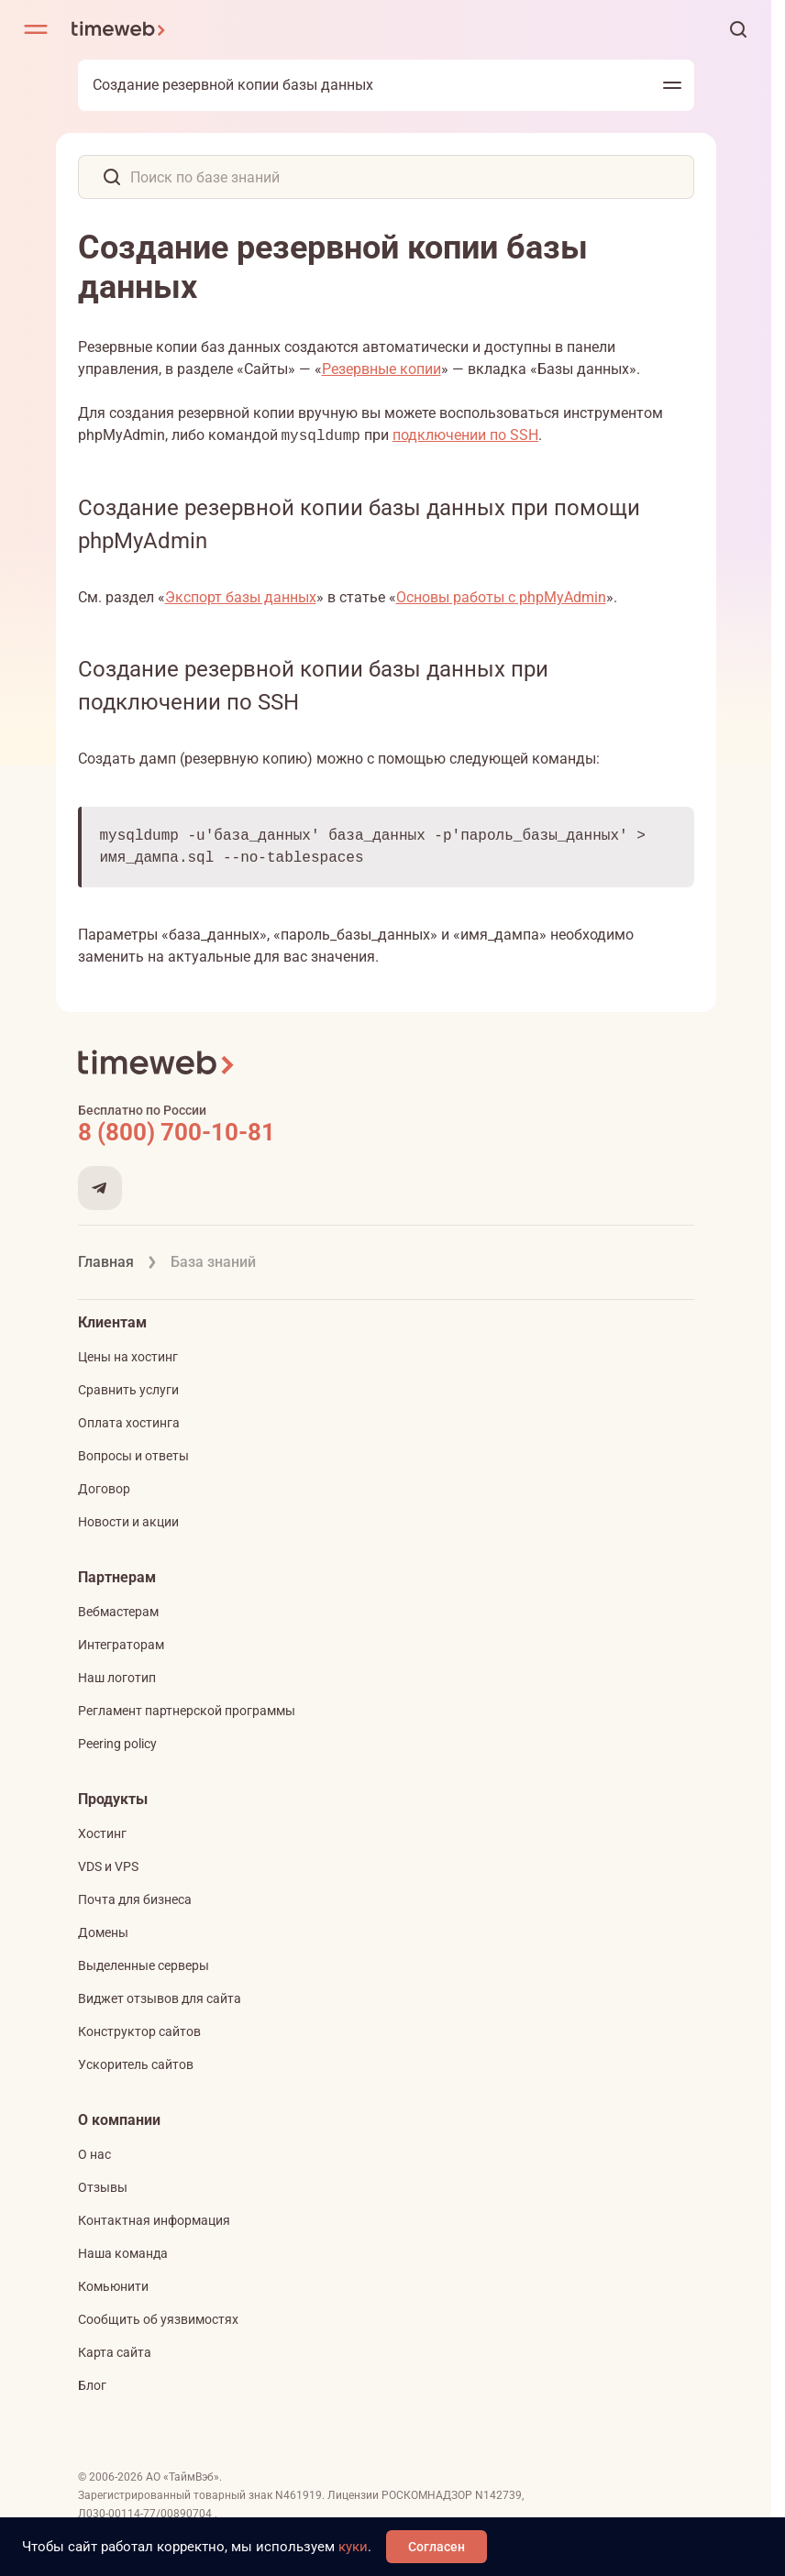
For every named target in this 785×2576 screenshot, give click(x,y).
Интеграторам (121, 1644)
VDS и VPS (108, 1866)
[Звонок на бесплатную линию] (386, 1132)
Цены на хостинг (128, 1356)
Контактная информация (154, 2220)
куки (353, 2546)
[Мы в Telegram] (100, 1188)
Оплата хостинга (129, 1422)
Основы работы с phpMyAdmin (501, 597)
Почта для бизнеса (135, 1899)
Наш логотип (117, 1677)
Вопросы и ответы (133, 1455)
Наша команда (123, 2253)
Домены (103, 1932)
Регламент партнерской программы (186, 1710)
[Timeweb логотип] (119, 29)
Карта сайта (114, 2352)
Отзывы (102, 2187)
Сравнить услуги (128, 1389)
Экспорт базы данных (240, 597)
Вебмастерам (118, 1611)
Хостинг (102, 1833)
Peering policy (117, 1743)
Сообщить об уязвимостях (158, 2319)
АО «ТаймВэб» (182, 2477)
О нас (94, 2154)
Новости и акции (128, 1521)
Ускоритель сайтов (135, 2064)
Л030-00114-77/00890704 (146, 2513)
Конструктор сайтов (139, 2031)
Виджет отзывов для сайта (159, 1998)
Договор (104, 1488)
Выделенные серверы (143, 1965)
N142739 (498, 2495)
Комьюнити (113, 2286)
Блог (92, 2385)
